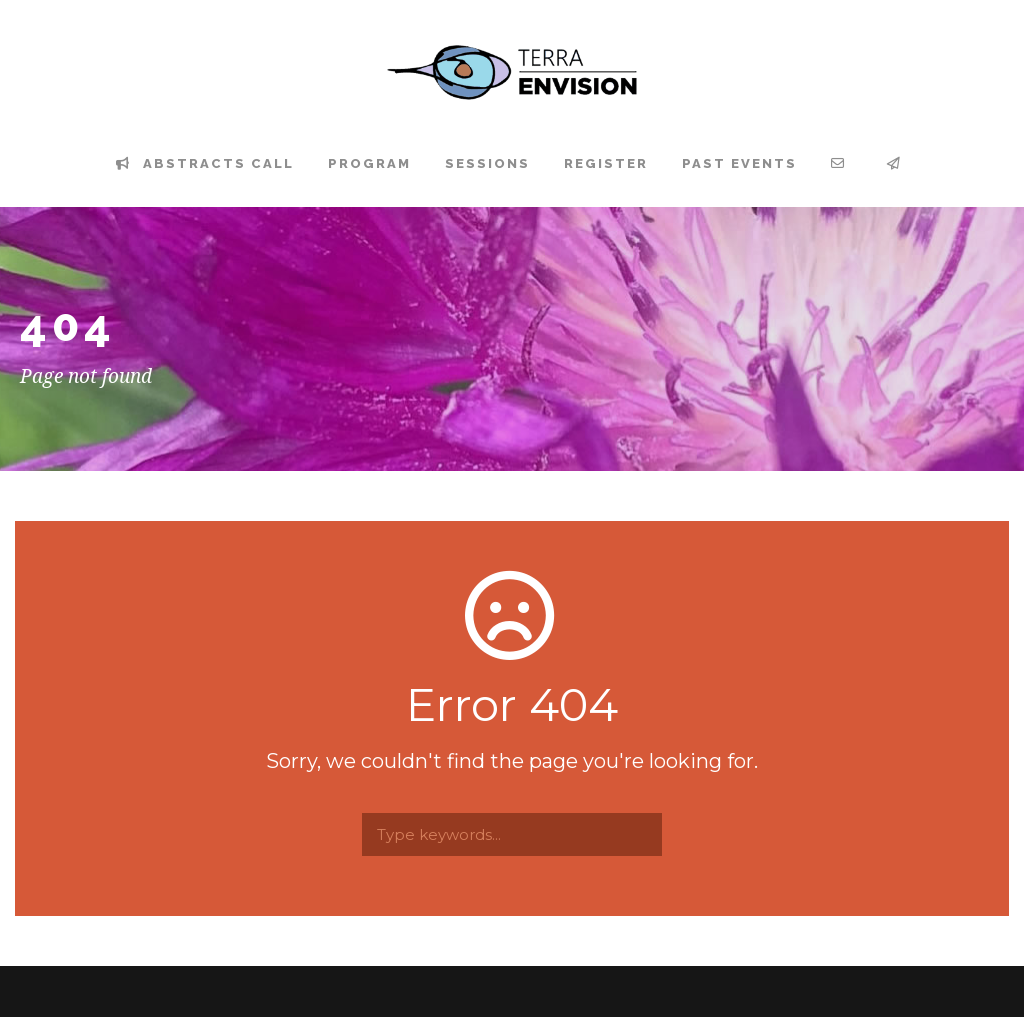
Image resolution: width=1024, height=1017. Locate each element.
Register (606, 163)
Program (369, 163)
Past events (739, 163)
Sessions (487, 163)
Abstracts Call (205, 163)
